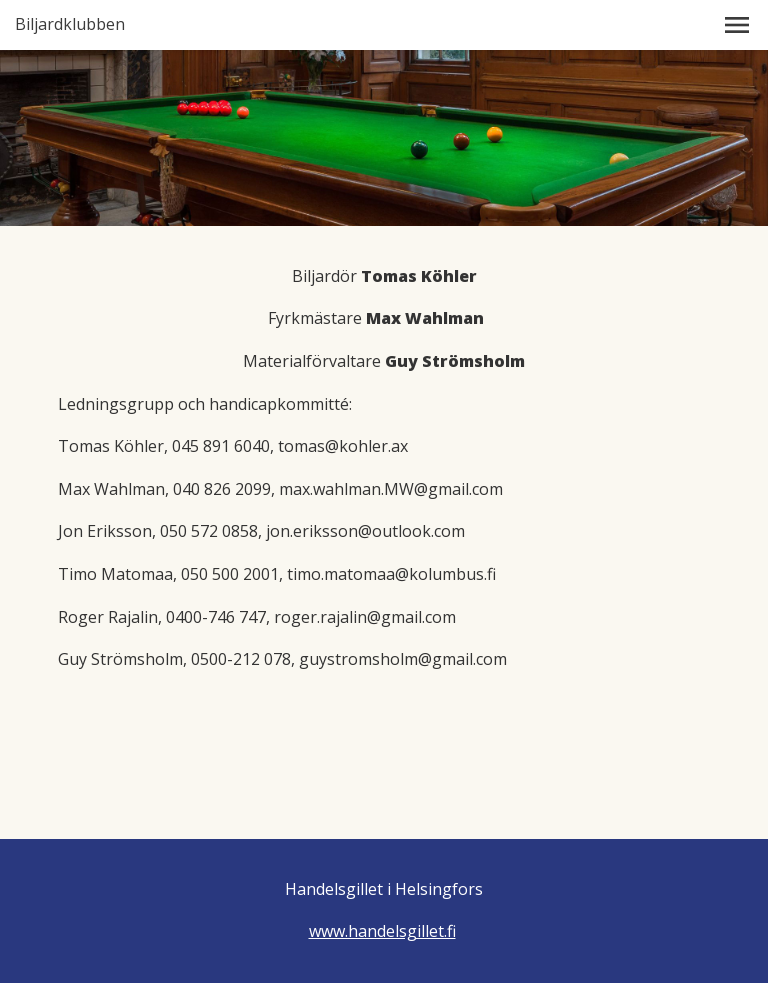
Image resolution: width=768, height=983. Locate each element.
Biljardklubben (70, 24)
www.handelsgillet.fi (382, 931)
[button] (737, 25)
